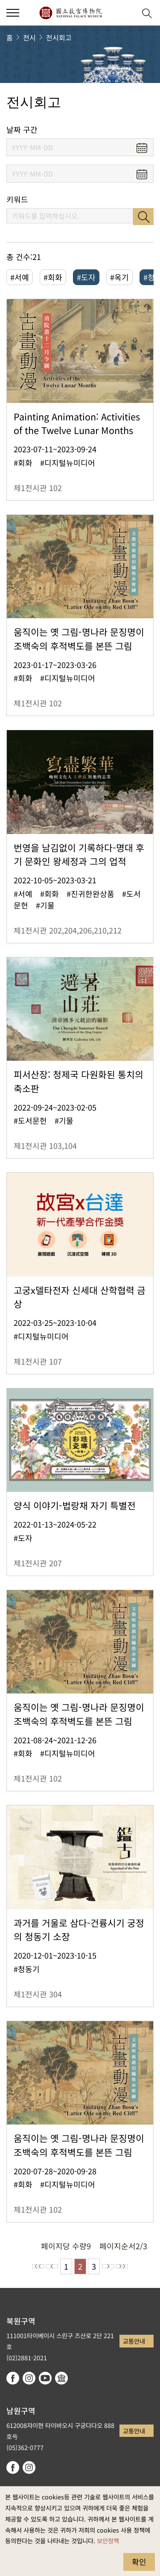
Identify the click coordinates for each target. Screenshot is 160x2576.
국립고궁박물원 (70, 13)
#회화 (53, 277)
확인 (139, 2561)
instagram (29, 2378)
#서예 (19, 277)
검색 (143, 216)
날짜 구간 (22, 129)
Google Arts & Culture (61, 2378)
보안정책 (108, 2540)
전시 (29, 37)
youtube (45, 2378)
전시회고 (59, 37)
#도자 (86, 277)
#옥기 (119, 277)
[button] (126, 13)
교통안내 (134, 2340)
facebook (12, 2378)
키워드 (17, 199)
